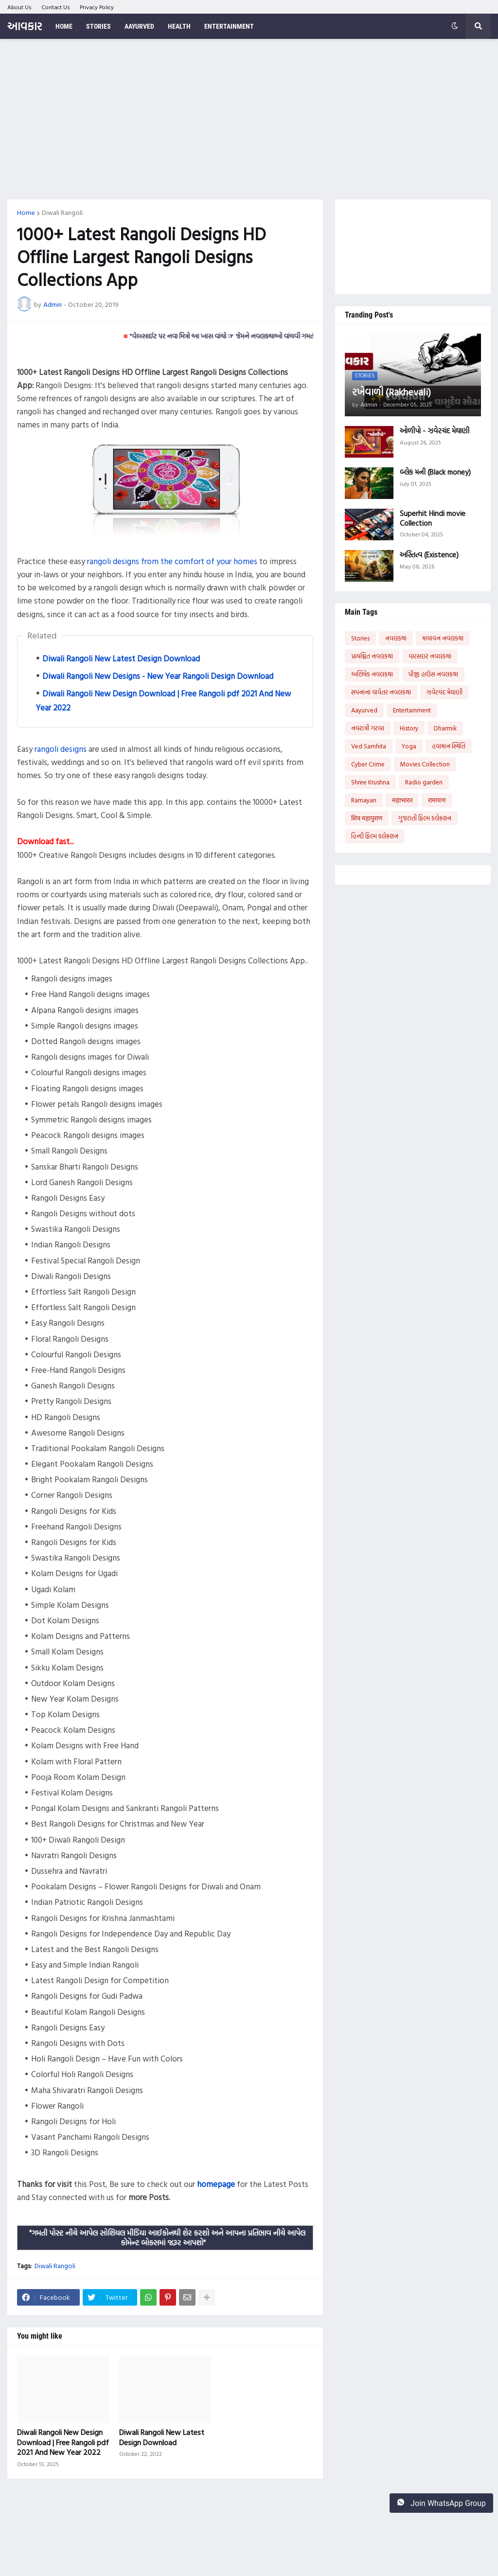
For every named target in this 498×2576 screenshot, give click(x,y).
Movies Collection (425, 764)
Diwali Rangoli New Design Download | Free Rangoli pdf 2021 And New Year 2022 (63, 2442)
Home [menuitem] (63, 26)
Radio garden (424, 782)
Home (26, 212)
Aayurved (364, 710)
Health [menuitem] (179, 26)
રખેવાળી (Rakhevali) (391, 391)
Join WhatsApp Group (441, 2503)
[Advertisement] (249, 119)
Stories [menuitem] (98, 26)
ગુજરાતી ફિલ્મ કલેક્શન (424, 818)
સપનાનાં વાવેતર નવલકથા (381, 692)
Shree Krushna (370, 782)
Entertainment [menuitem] (229, 26)
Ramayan (363, 800)
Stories (360, 638)
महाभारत (402, 800)
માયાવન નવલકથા (442, 638)
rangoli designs (61, 749)
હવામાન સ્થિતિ (448, 746)
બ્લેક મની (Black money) (435, 472)
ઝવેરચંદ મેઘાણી (444, 692)
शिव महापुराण (366, 818)
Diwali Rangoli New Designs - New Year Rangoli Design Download (157, 676)
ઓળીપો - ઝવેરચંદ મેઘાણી (434, 431)
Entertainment (412, 710)
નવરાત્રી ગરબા (367, 728)
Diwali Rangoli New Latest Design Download (121, 658)
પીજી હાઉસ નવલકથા (433, 674)
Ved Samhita (368, 746)
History (409, 728)
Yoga (409, 746)
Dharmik (445, 728)
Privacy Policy (97, 6)
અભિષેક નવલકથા (372, 674)
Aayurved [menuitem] (139, 26)
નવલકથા (396, 638)
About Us (19, 6)
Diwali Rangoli (62, 212)
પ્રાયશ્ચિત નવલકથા (372, 656)
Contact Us (55, 6)
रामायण (436, 800)
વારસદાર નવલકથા (430, 656)
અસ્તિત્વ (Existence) (429, 555)
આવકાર (24, 26)
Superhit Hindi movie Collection (432, 518)
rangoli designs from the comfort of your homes (172, 561)
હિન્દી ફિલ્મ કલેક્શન (374, 836)
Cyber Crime (368, 764)
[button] (454, 26)
